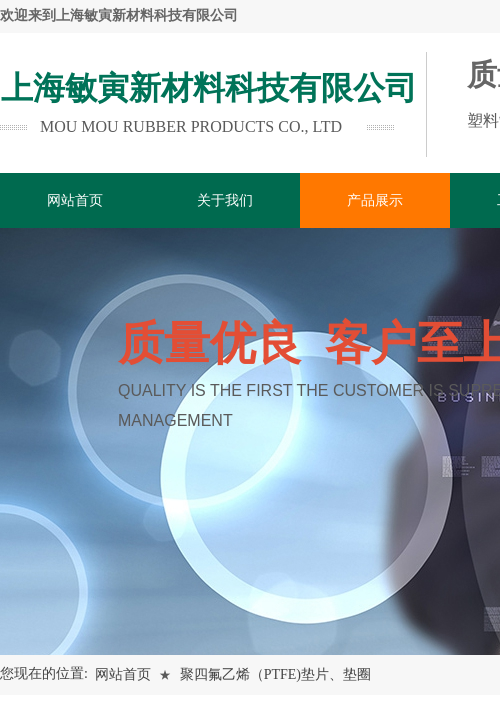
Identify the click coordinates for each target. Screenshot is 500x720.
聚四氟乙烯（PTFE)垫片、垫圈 (275, 674)
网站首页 (123, 674)
